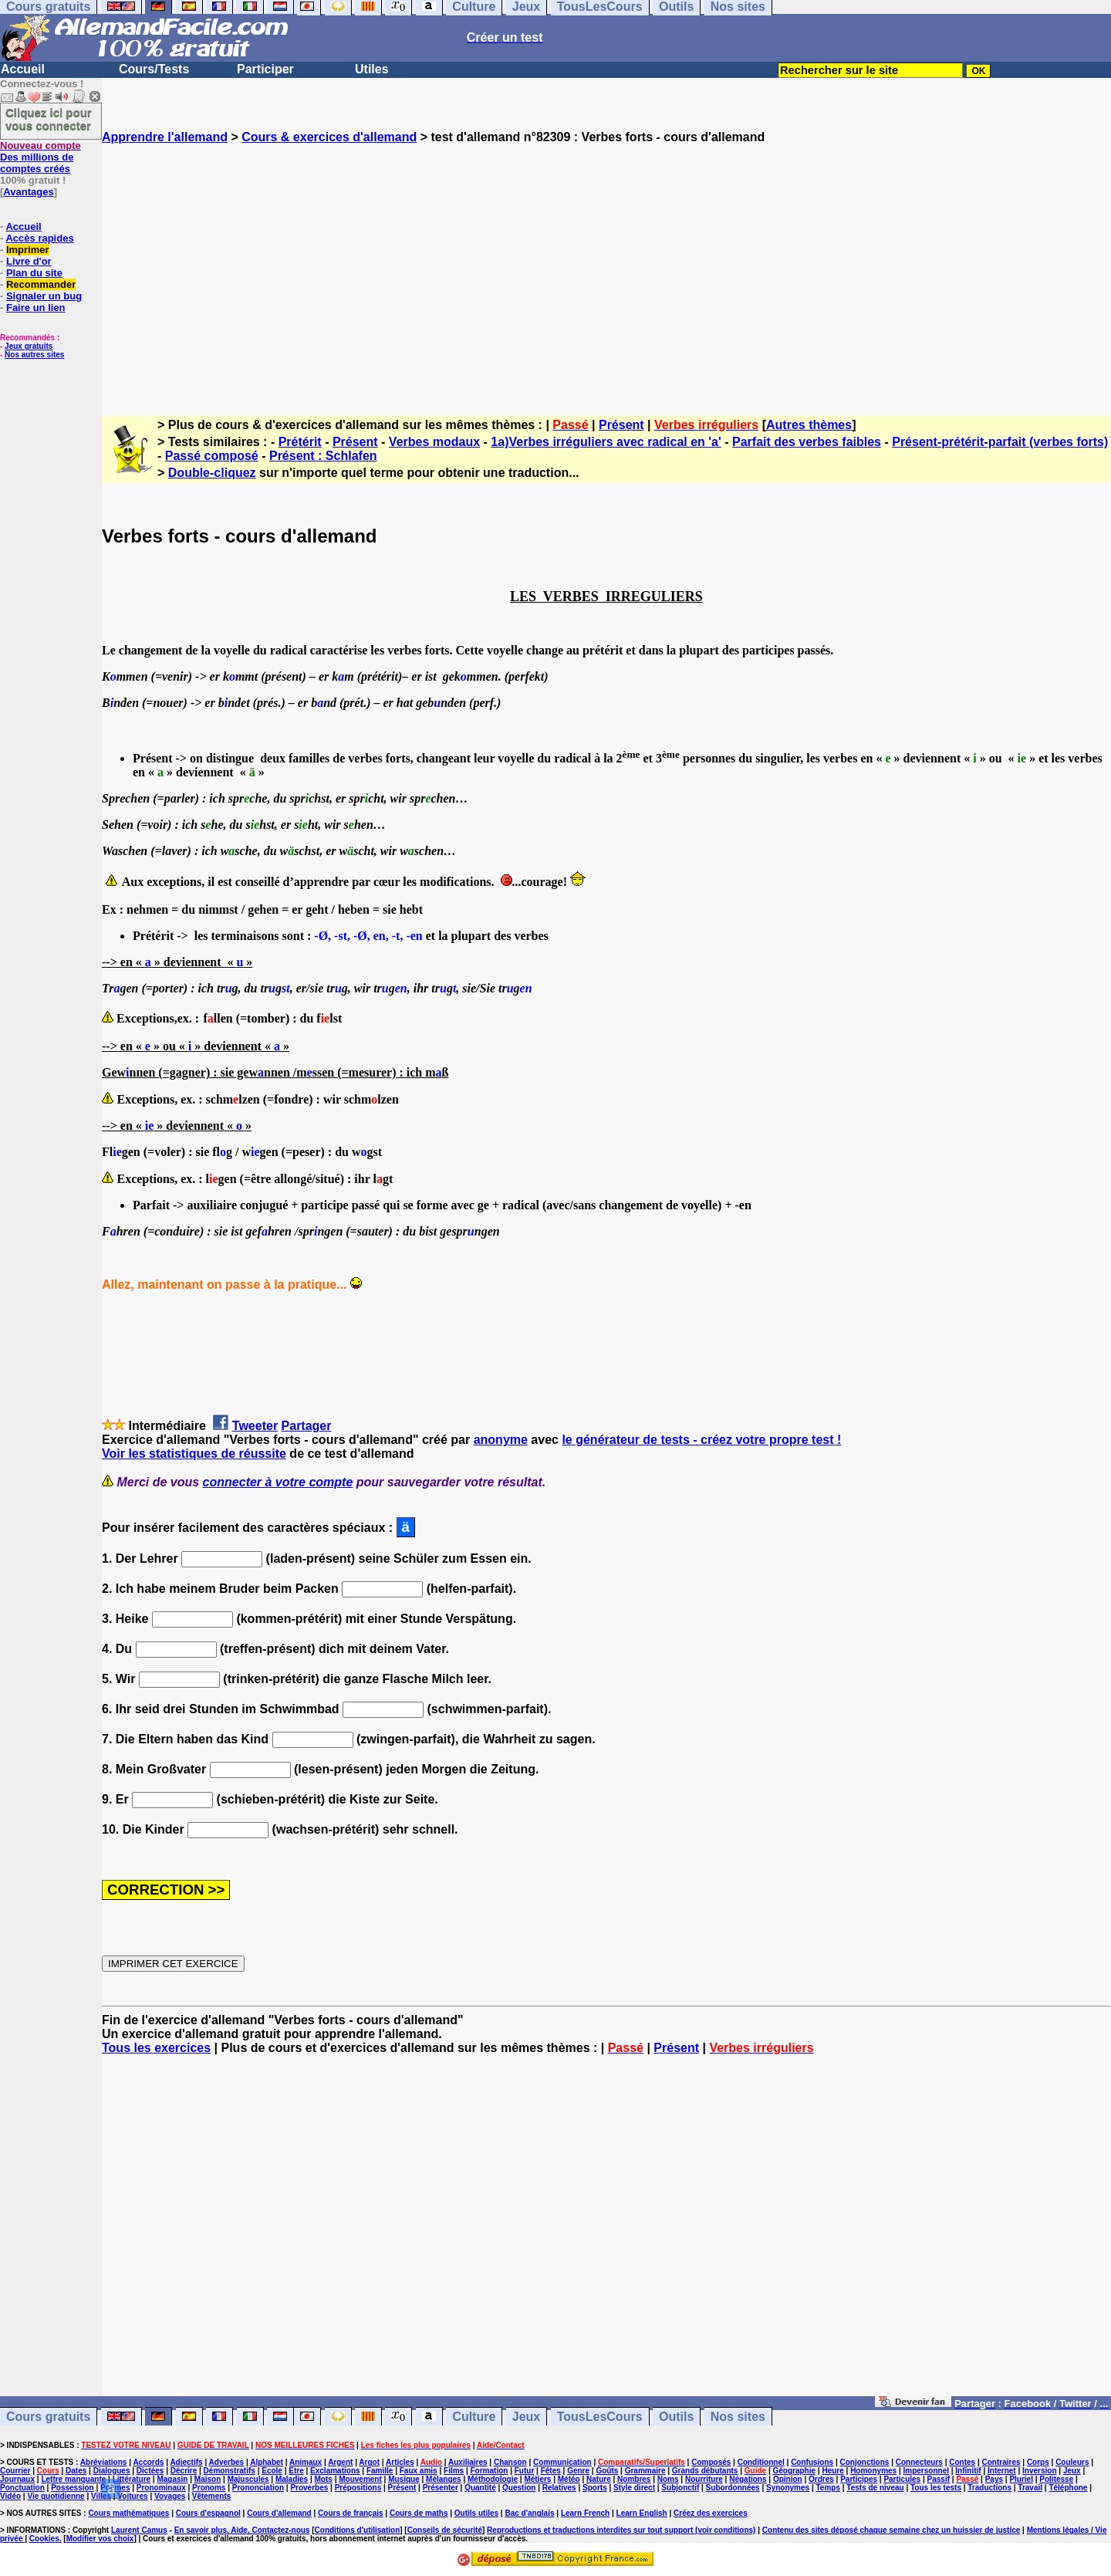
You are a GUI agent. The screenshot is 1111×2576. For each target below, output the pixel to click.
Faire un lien (36, 307)
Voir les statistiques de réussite (194, 1453)
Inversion (1039, 2470)
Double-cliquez (212, 472)
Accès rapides (39, 238)
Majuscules (248, 2479)
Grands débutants (705, 2470)
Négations (747, 2479)
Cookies (44, 2538)
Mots (324, 2479)
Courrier (15, 2470)
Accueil (23, 69)
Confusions (812, 2462)
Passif (938, 2479)
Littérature (131, 2479)
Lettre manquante (73, 2479)
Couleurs (1072, 2462)
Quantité (480, 2487)
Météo (569, 2479)
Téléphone (1068, 2487)
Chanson (510, 2462)
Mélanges (443, 2479)
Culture (473, 2416)
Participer (265, 69)
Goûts (607, 2470)
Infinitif (968, 2470)
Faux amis (418, 2470)
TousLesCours (600, 2416)
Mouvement (360, 2479)
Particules (901, 2479)
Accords (148, 2462)
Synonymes (787, 2487)
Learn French (585, 2513)
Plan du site (34, 273)
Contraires (1001, 2462)
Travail (1030, 2487)
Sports (595, 2487)
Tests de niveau (874, 2487)
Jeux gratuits (28, 346)
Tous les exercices (156, 2047)
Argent (340, 2462)
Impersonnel (926, 2470)
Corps (1038, 2462)
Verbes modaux (434, 441)
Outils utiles (476, 2513)
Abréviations (103, 2462)
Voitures (132, 2496)
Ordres (821, 2479)
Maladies (291, 2479)
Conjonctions (865, 2462)
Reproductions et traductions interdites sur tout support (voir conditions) (621, 2530)
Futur (525, 2470)
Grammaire (645, 2470)
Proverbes (309, 2487)
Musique (404, 2479)
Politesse (1056, 2479)
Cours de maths (419, 2513)
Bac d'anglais (529, 2513)
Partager (307, 1425)
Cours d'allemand (279, 2513)
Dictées (150, 2470)
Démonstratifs (229, 2470)
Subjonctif (680, 2487)
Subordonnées (733, 2487)
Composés (711, 2462)
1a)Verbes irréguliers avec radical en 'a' (606, 441)
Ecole (272, 2470)
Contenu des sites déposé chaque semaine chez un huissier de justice (891, 2530)
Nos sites (738, 2416)
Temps (828, 2487)
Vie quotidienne (55, 2496)
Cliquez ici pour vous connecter (48, 119)
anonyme (501, 1439)
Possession (72, 2487)
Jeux (526, 2416)
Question (518, 2487)
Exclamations (335, 2470)
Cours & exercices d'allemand (329, 137)
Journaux (17, 2479)
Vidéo (10, 2496)
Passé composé (211, 455)
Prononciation (258, 2487)
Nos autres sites (34, 354)
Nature (598, 2479)
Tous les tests (935, 2487)
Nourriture (704, 2479)
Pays (994, 2479)
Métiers (537, 2479)
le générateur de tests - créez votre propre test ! (701, 1439)
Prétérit (300, 441)
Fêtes (551, 2470)
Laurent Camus (139, 2530)
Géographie (794, 2470)
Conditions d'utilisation (357, 2530)
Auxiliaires (468, 2462)
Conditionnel (761, 2462)
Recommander (41, 284)
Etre (296, 2470)
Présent (621, 424)
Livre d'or (29, 261)
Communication (562, 2462)
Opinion (787, 2479)
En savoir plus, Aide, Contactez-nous (242, 2530)
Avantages (28, 192)
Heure (832, 2470)
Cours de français (350, 2513)
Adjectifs (186, 2462)
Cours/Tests (154, 69)
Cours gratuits (48, 2416)
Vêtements (211, 2496)
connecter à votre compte (278, 1482)
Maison (207, 2479)
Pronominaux (161, 2487)
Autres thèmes (809, 424)
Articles (400, 2462)
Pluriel (1021, 2479)
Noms (668, 2479)
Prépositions (358, 2487)
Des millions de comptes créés (40, 157)
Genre (578, 2470)
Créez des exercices (711, 2513)
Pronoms (208, 2487)
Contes (962, 2462)
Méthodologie (493, 2479)
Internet (1002, 2470)
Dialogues (111, 2470)
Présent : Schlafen (323, 455)
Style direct (634, 2487)
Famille (379, 2470)
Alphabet (266, 2462)
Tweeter (255, 1425)
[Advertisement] (606, 266)
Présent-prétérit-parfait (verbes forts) (1000, 441)
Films (454, 2470)
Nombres (633, 2479)
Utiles (372, 69)
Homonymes (873, 2470)
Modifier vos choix (100, 2538)
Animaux (305, 2462)
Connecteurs (919, 2462)
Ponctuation (22, 2487)
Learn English (641, 2513)
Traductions (989, 2487)
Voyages (169, 2496)
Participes (858, 2479)
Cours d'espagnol (208, 2513)
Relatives (559, 2487)
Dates (76, 2470)
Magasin (172, 2479)
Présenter (440, 2487)
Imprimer (27, 249)
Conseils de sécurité (444, 2530)
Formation (489, 2470)
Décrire (184, 2470)
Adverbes (227, 2462)
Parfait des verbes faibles (806, 441)
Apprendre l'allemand (165, 137)
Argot (369, 2462)
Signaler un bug (44, 296)
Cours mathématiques (128, 2513)
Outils (676, 2416)
